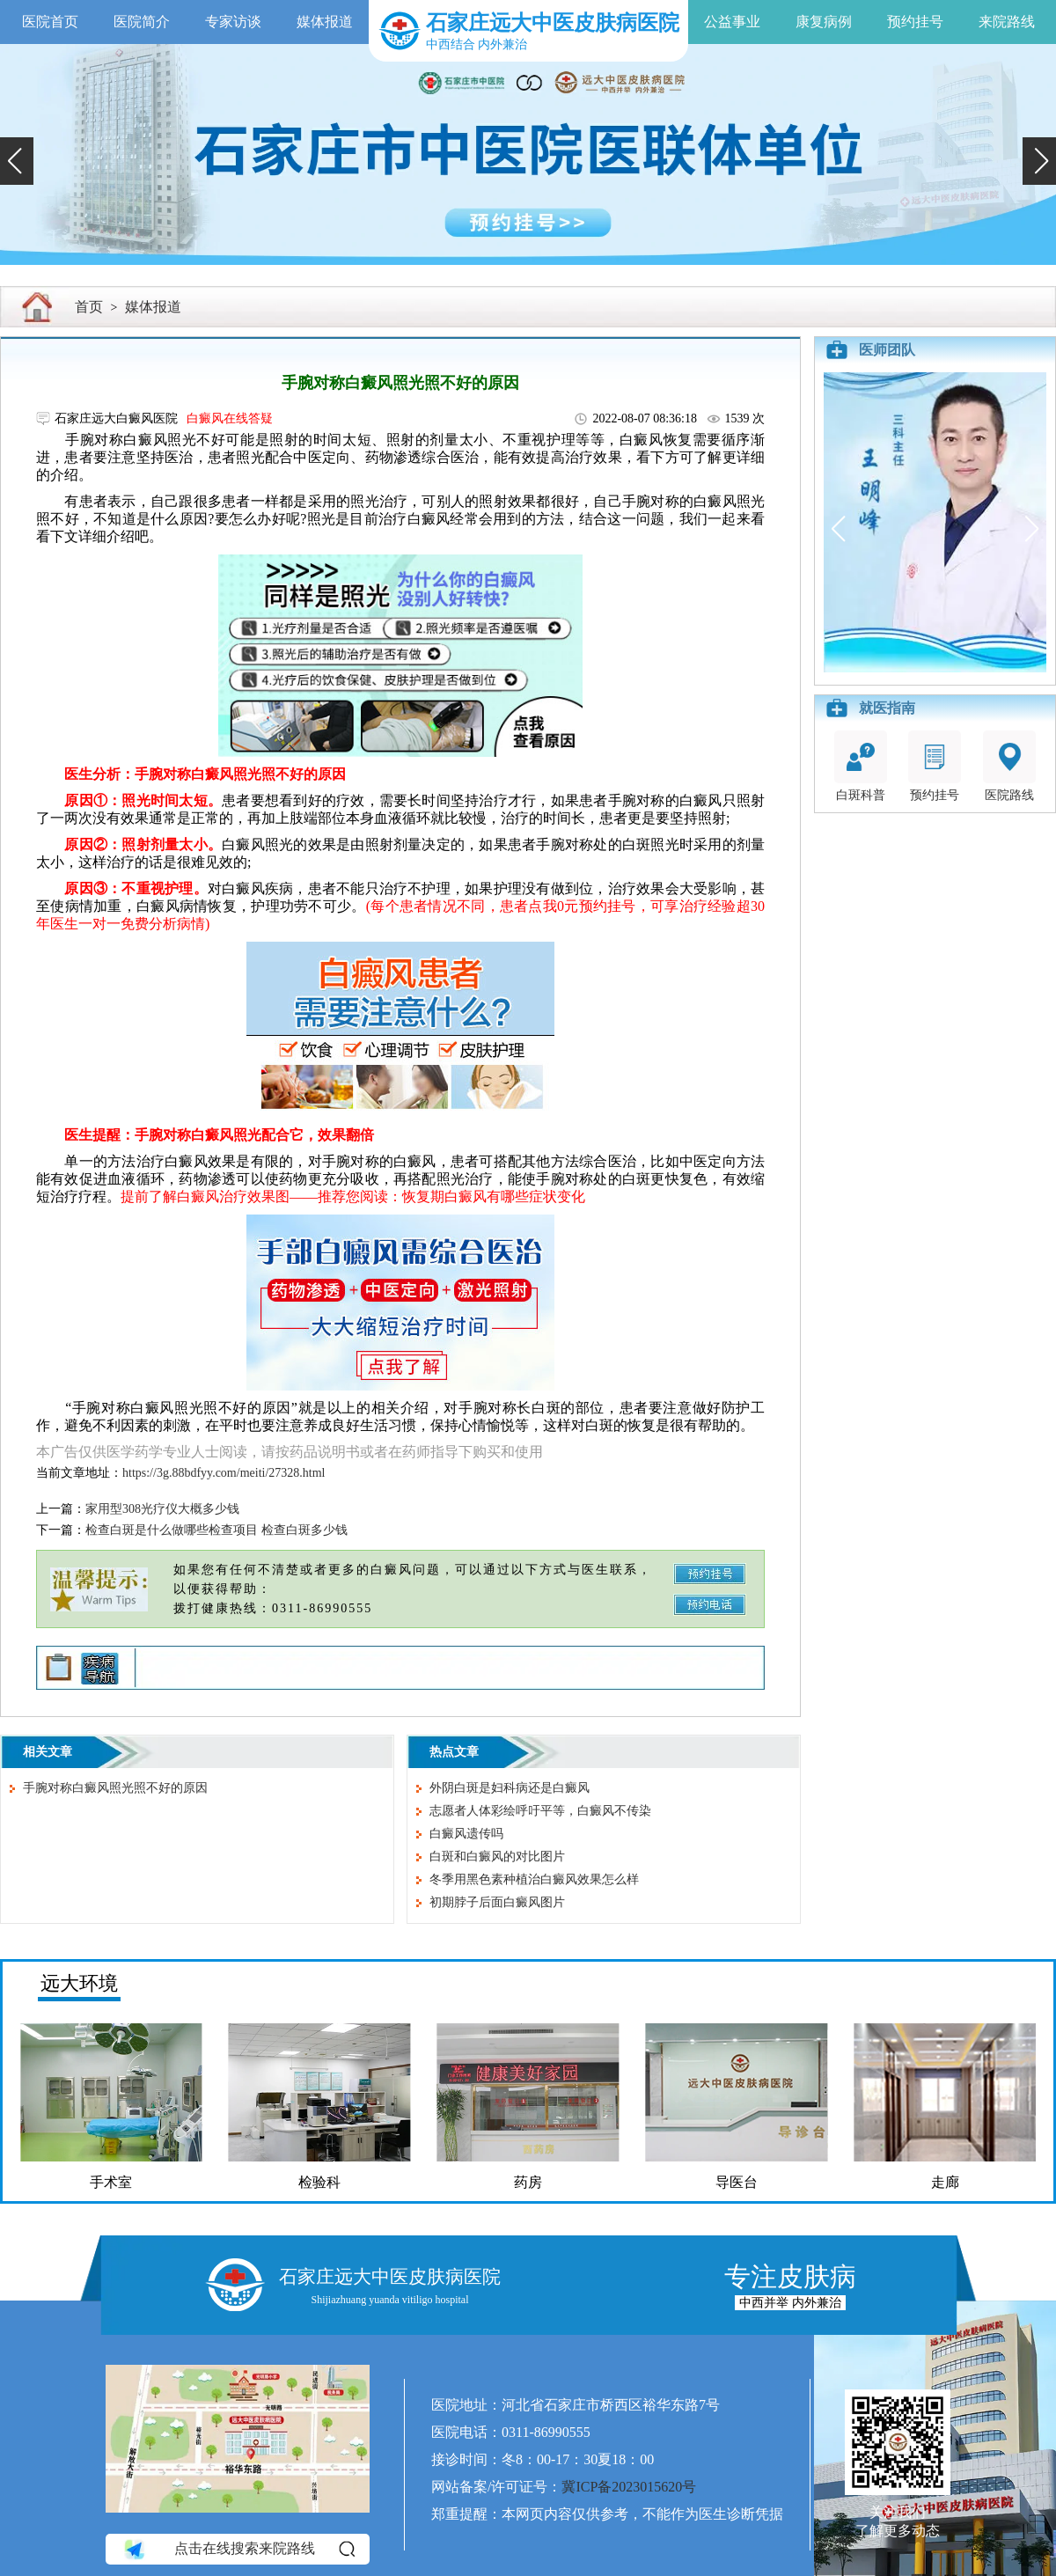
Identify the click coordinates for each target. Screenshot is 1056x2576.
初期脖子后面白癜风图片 (497, 1902)
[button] (16, 161)
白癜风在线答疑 (230, 418)
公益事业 (732, 21)
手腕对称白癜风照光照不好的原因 (115, 1787)
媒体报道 (325, 21)
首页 (89, 306)
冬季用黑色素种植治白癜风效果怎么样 (534, 1879)
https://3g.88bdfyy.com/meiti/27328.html (223, 1472)
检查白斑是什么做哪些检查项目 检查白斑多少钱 (216, 1530)
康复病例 (824, 21)
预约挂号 (915, 21)
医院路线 (1009, 766)
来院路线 (1007, 21)
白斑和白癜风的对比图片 (497, 1856)
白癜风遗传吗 (466, 1833)
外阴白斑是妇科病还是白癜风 (509, 1787)
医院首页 (50, 21)
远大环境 (79, 1983)
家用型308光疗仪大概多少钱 (162, 1509)
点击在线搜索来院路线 (238, 2549)
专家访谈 (233, 21)
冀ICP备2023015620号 (628, 2486)
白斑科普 (860, 766)
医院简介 (142, 21)
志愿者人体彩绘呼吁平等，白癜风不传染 (540, 1810)
